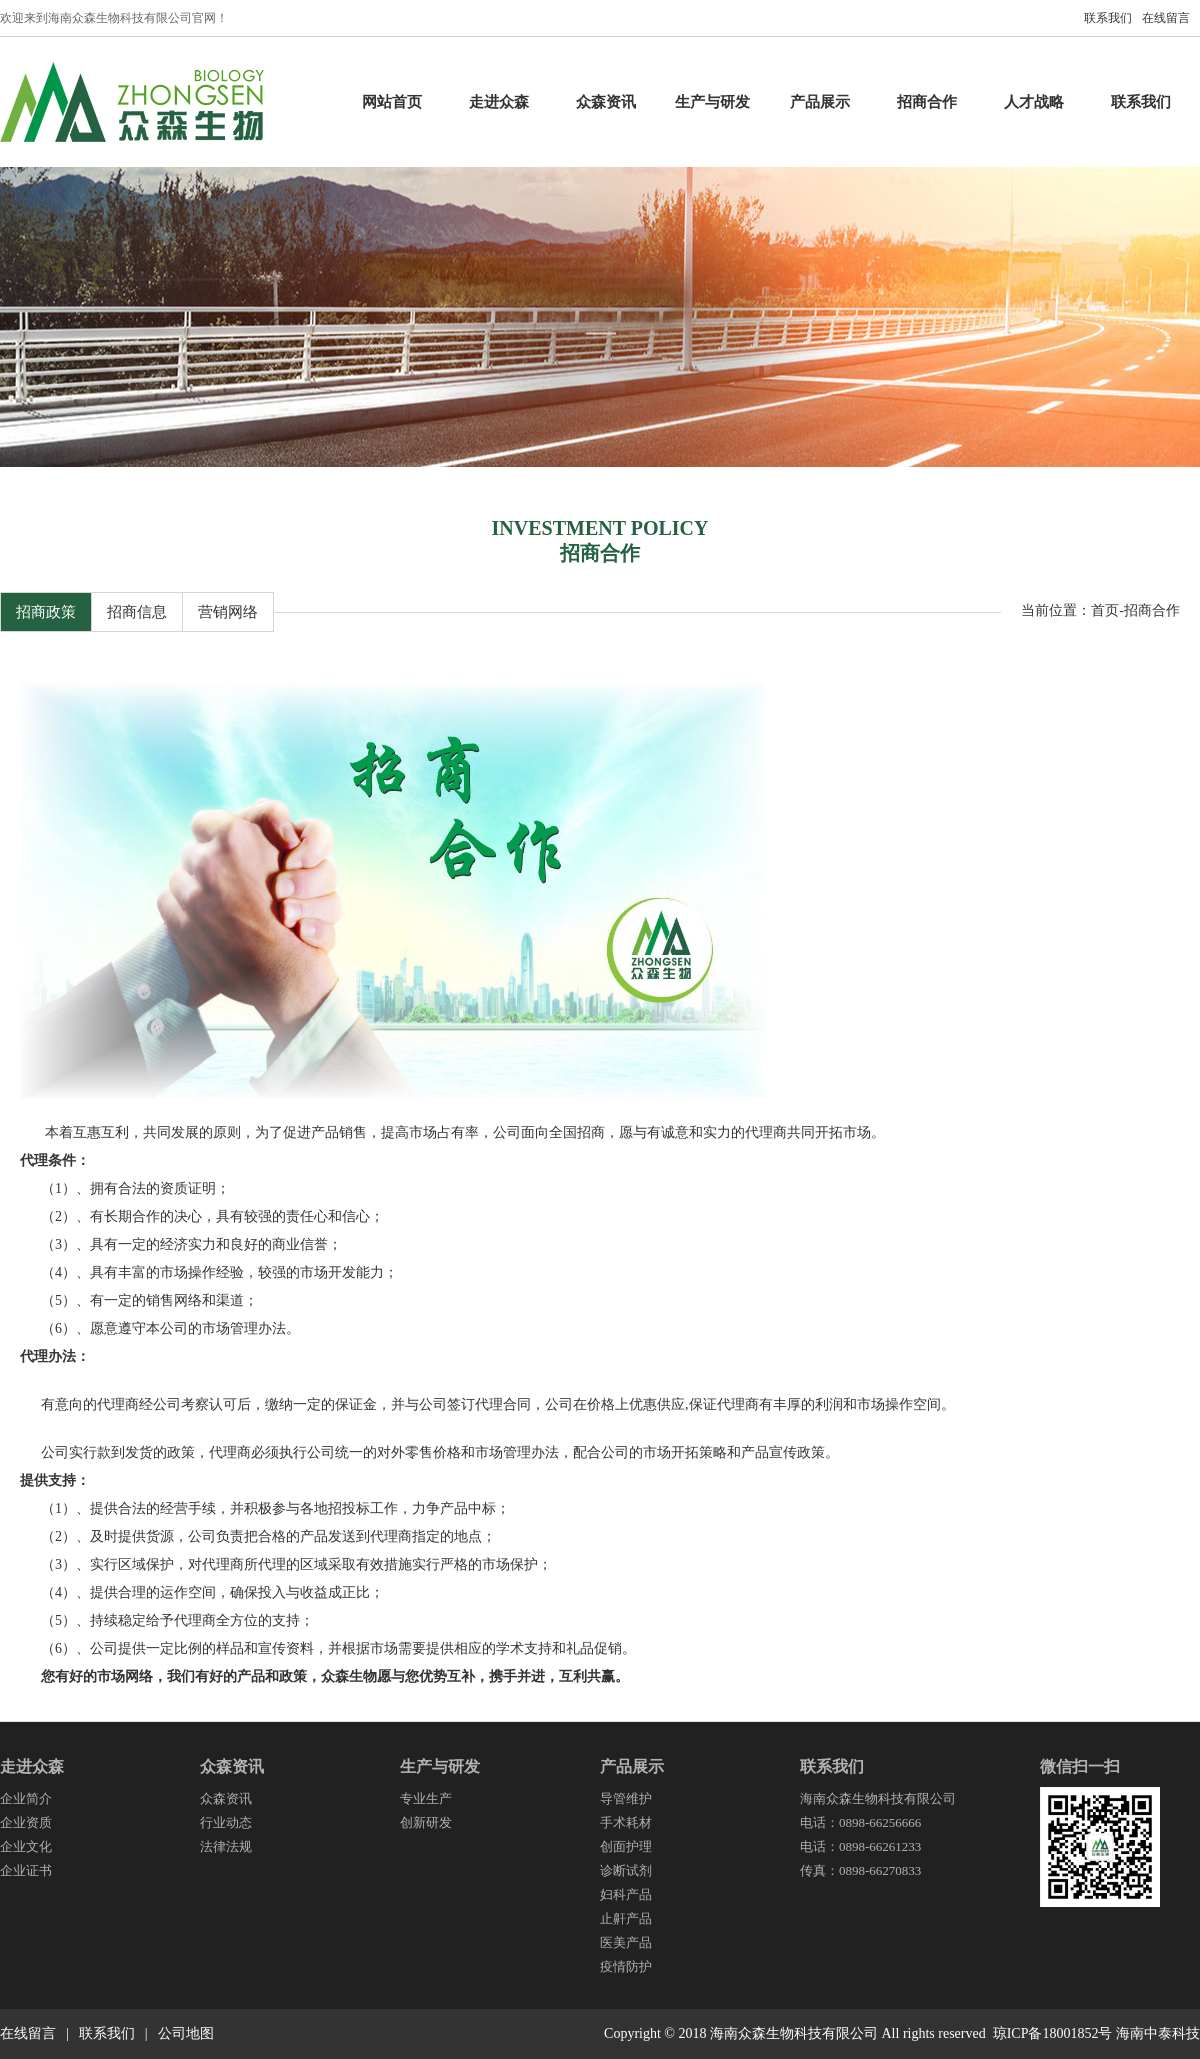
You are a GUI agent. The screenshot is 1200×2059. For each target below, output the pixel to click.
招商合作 (927, 102)
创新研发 (426, 1822)
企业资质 (26, 1822)
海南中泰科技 (1158, 2033)
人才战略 (1034, 102)
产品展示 (820, 102)
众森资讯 (606, 102)
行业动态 (226, 1822)
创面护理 (626, 1846)
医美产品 (626, 1942)
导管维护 (626, 1798)
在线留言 (1166, 18)
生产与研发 (712, 102)
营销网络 (228, 612)
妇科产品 (626, 1894)
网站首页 (392, 102)
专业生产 (426, 1798)
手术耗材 (626, 1822)
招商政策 (46, 612)
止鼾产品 (626, 1918)
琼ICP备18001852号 (1053, 2033)
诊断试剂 (626, 1870)
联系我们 (1108, 18)
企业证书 (26, 1870)
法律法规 (226, 1846)
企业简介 (26, 1798)
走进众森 (499, 102)
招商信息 (137, 612)
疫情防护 (626, 1966)
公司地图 (186, 2033)
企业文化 (26, 1846)
